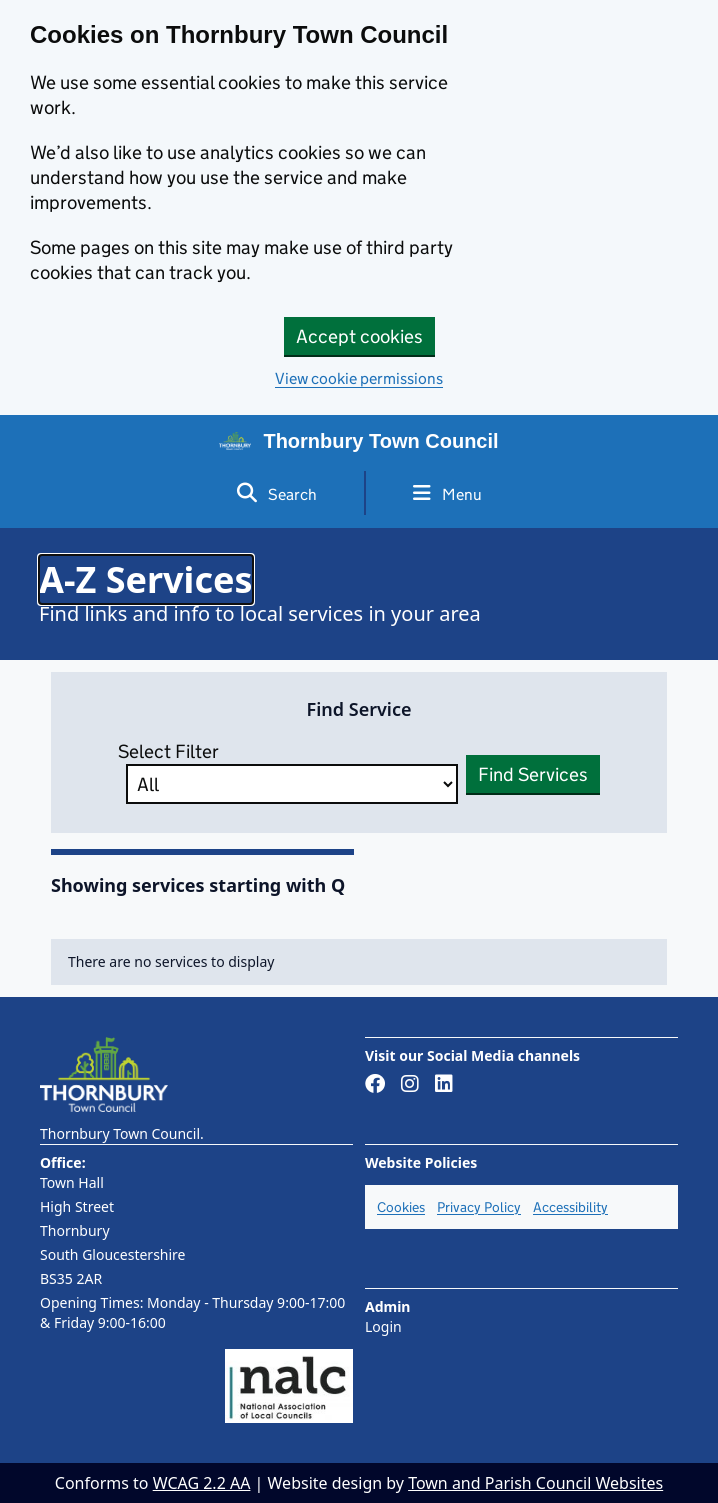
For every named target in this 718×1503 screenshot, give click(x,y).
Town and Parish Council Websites (535, 1483)
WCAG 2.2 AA (202, 1483)
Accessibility (570, 1207)
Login (383, 1326)
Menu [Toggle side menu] (447, 493)
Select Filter (284, 772)
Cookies (401, 1207)
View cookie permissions (359, 378)
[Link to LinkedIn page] (444, 1085)
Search (277, 493)
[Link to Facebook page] (375, 1085)
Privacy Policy (479, 1207)
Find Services (533, 774)
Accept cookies (359, 336)
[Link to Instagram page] (410, 1085)
